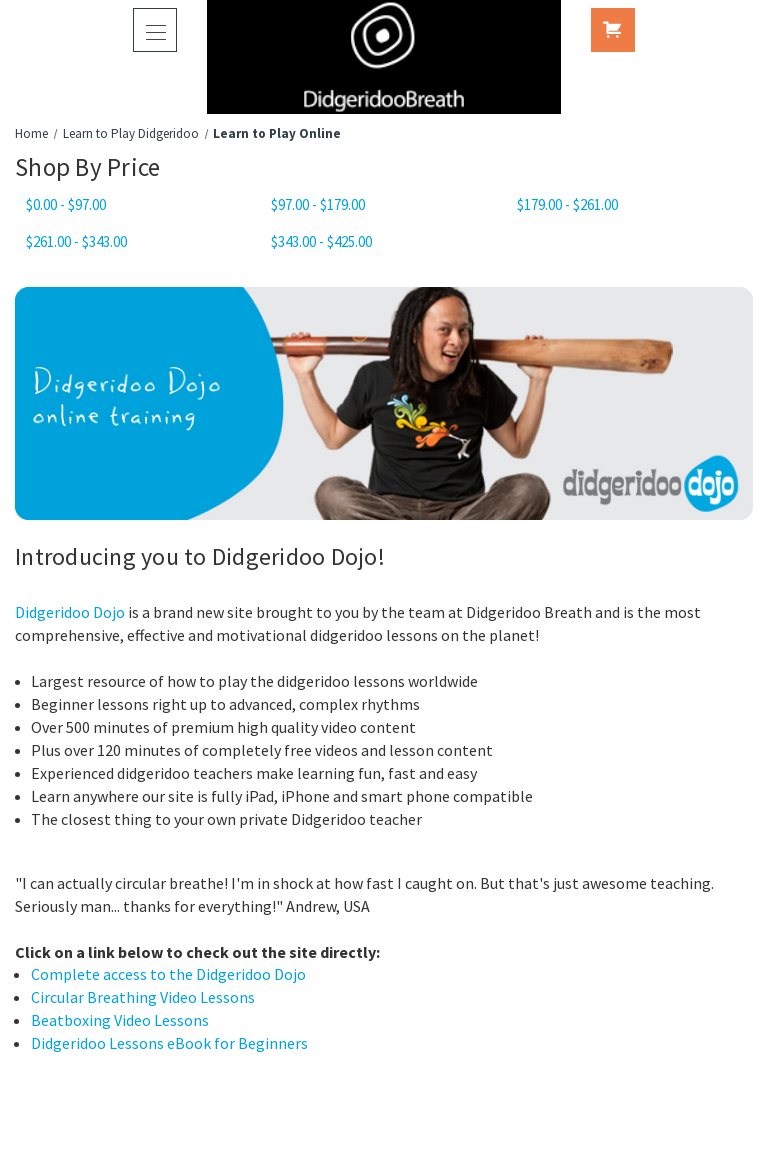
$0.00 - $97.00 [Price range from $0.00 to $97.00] (66, 204)
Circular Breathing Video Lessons (143, 997)
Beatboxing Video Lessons (120, 1020)
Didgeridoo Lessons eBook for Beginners (169, 1043)
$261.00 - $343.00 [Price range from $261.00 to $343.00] (76, 241)
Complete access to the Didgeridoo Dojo (168, 974)
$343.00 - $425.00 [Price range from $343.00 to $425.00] (321, 241)
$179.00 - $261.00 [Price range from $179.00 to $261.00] (567, 204)
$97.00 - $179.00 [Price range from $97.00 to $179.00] (318, 204)
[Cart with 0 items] (613, 30)
